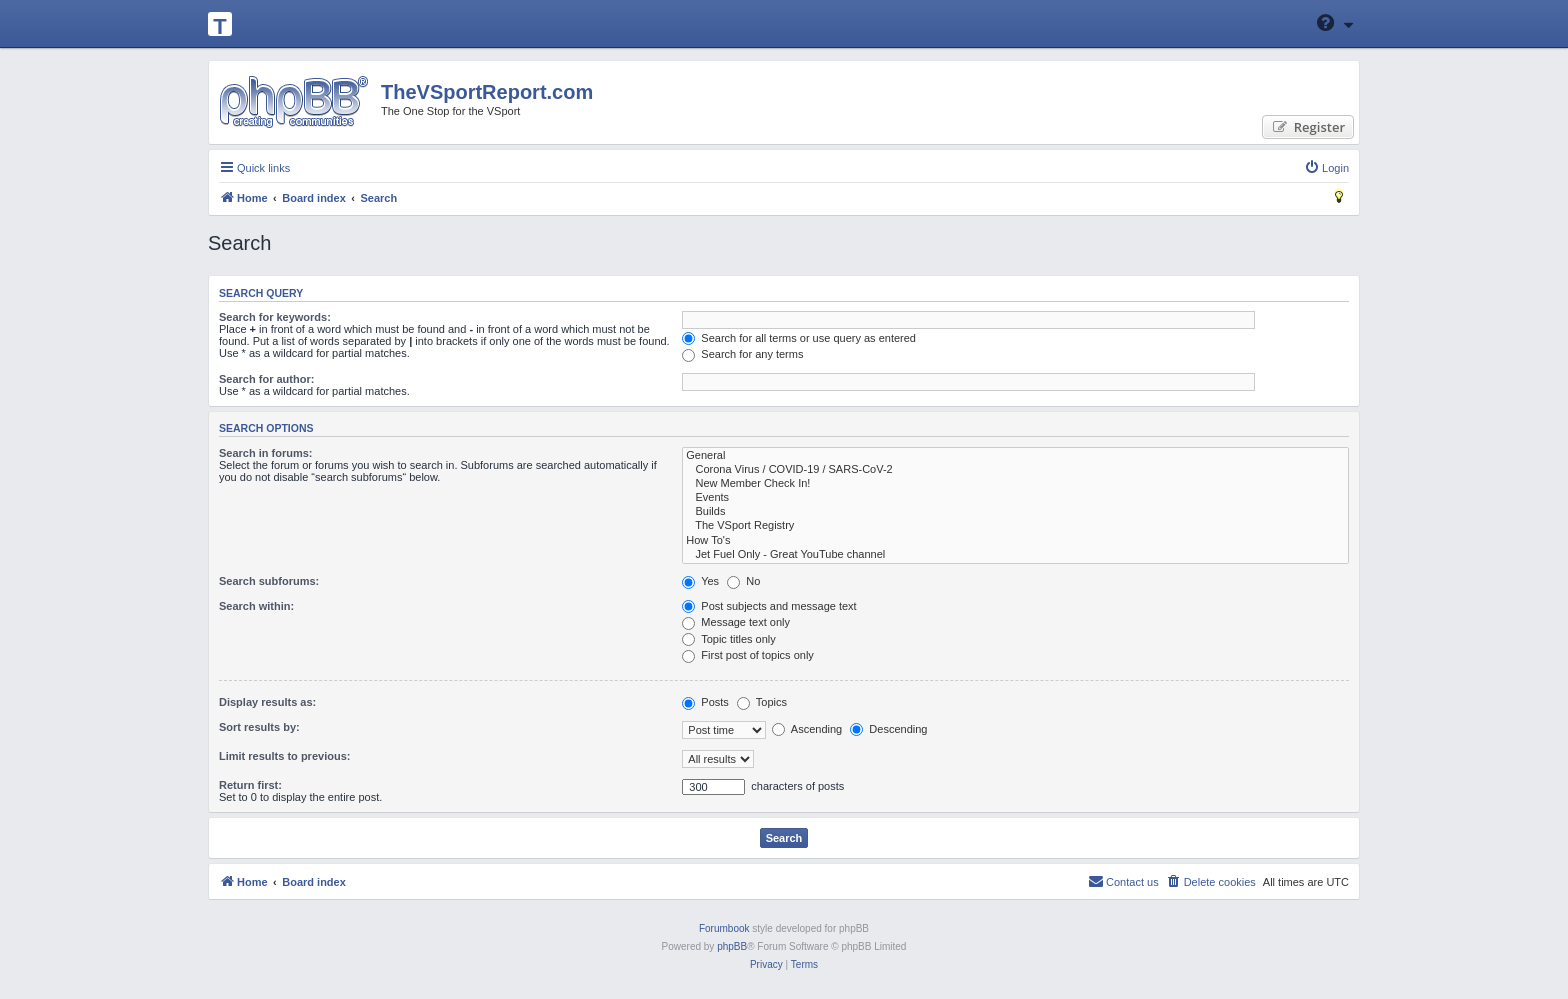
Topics (762, 702)
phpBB (732, 946)
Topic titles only (728, 639)
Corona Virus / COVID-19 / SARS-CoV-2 (1015, 470)
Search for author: (266, 379)
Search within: (256, 606)
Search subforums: (269, 581)
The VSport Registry (1015, 526)
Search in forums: (266, 453)
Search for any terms (742, 354)
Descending (888, 729)
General (1015, 456)
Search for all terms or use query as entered (799, 338)
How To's (1015, 541)
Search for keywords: (275, 317)
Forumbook (724, 928)
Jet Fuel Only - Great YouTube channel (1015, 555)
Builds (1015, 512)
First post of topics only (748, 655)
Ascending (807, 729)
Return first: (250, 785)
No (743, 581)
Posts (705, 702)
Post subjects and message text (769, 606)
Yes (700, 581)
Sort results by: (259, 727)
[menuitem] (1326, 168)
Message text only (736, 622)
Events (1015, 498)
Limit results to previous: (284, 756)
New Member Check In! (1015, 484)
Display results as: (267, 702)
